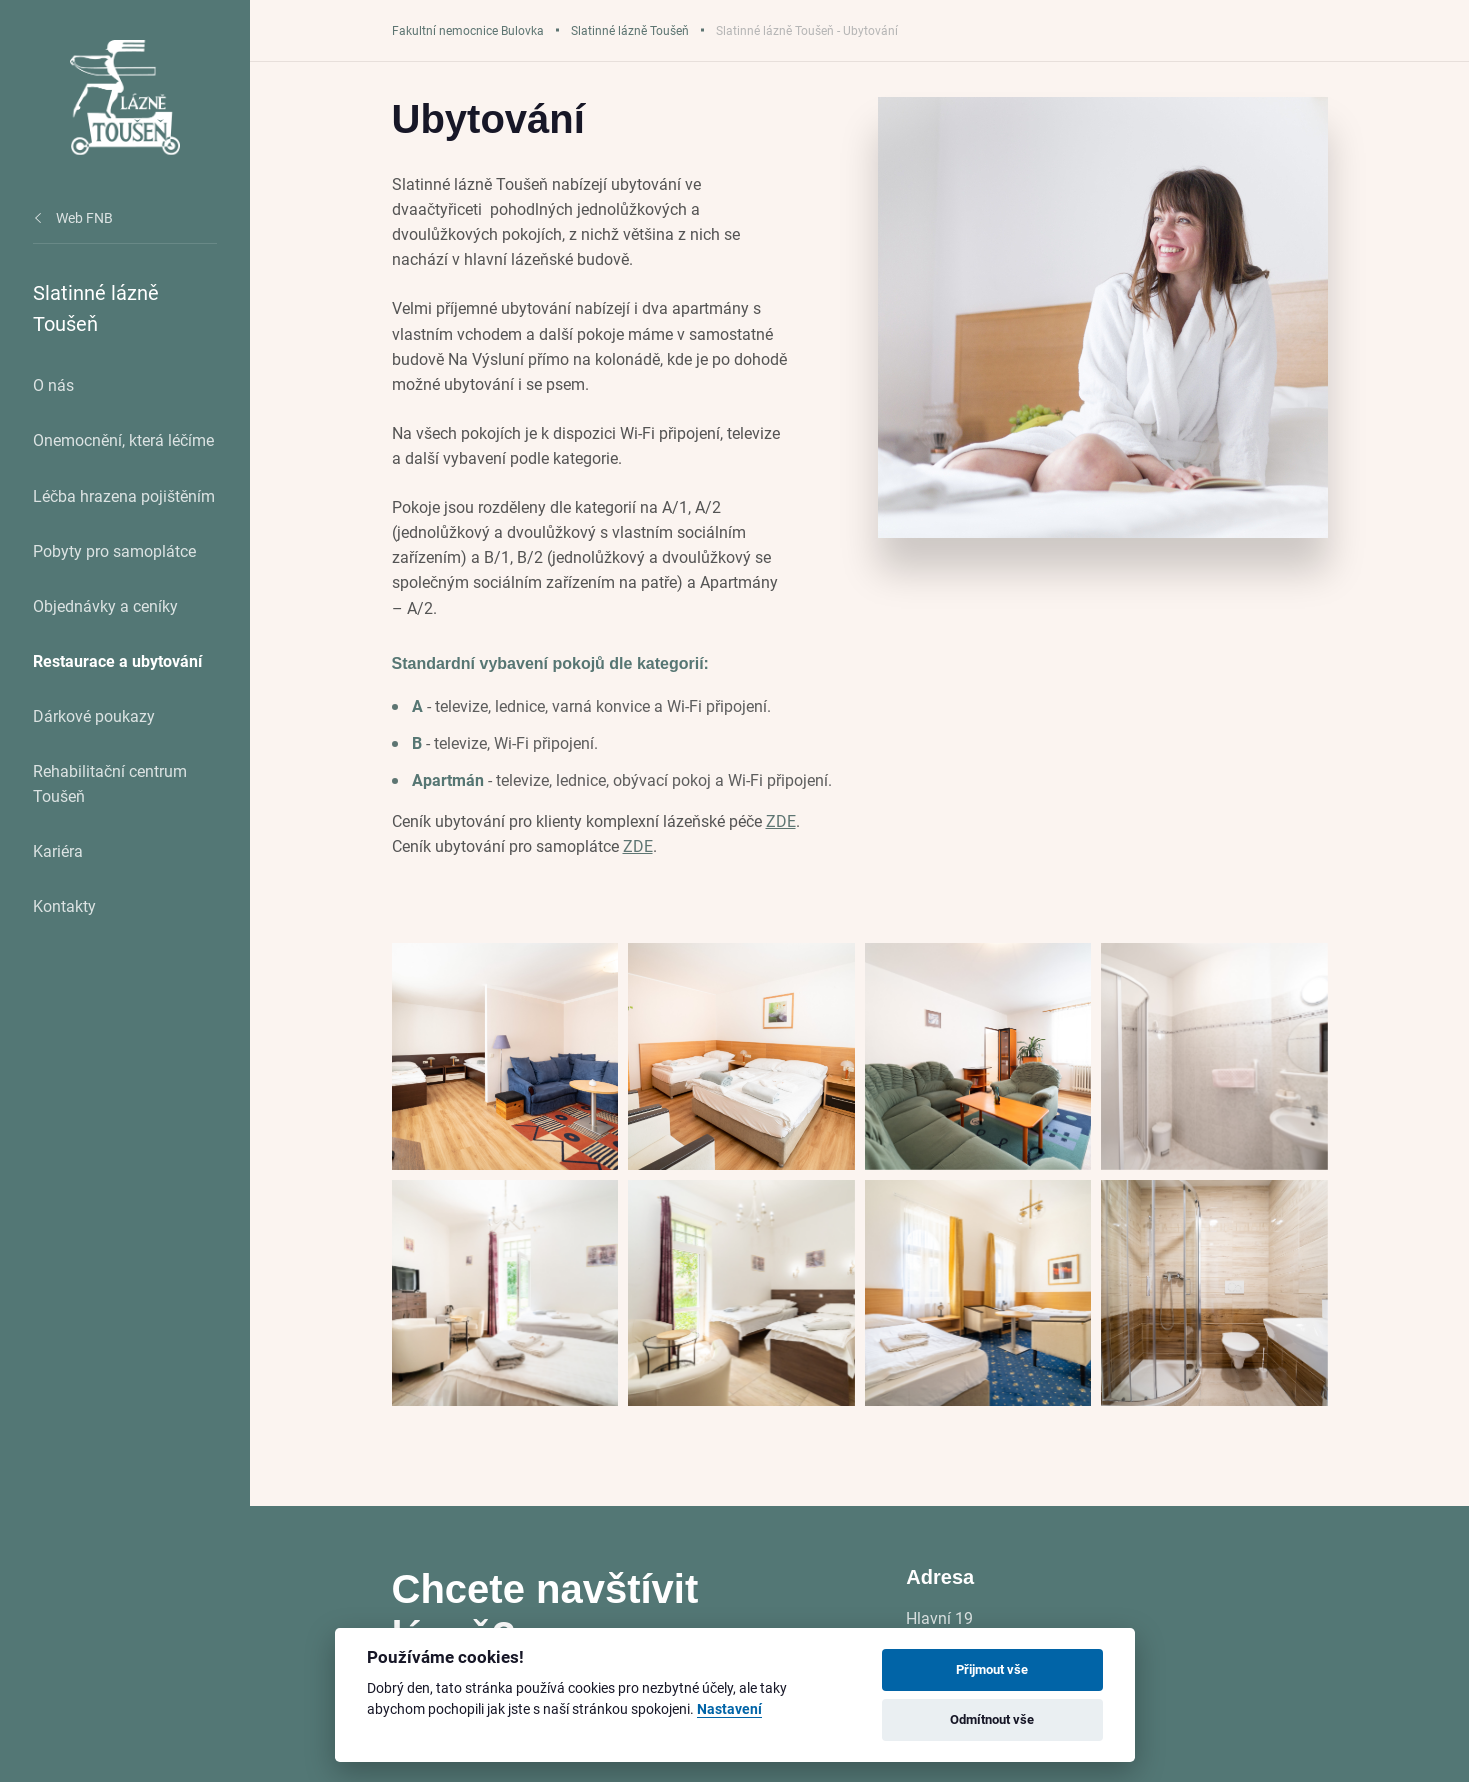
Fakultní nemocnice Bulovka (468, 30)
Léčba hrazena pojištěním (124, 495)
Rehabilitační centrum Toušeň (110, 783)
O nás (53, 384)
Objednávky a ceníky (105, 605)
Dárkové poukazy (94, 715)
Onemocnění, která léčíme (123, 439)
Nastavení (729, 1709)
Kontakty (64, 905)
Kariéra (58, 850)
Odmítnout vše (992, 1719)
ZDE (781, 820)
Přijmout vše (992, 1669)
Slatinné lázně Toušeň (630, 30)
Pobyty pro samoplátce (114, 550)
